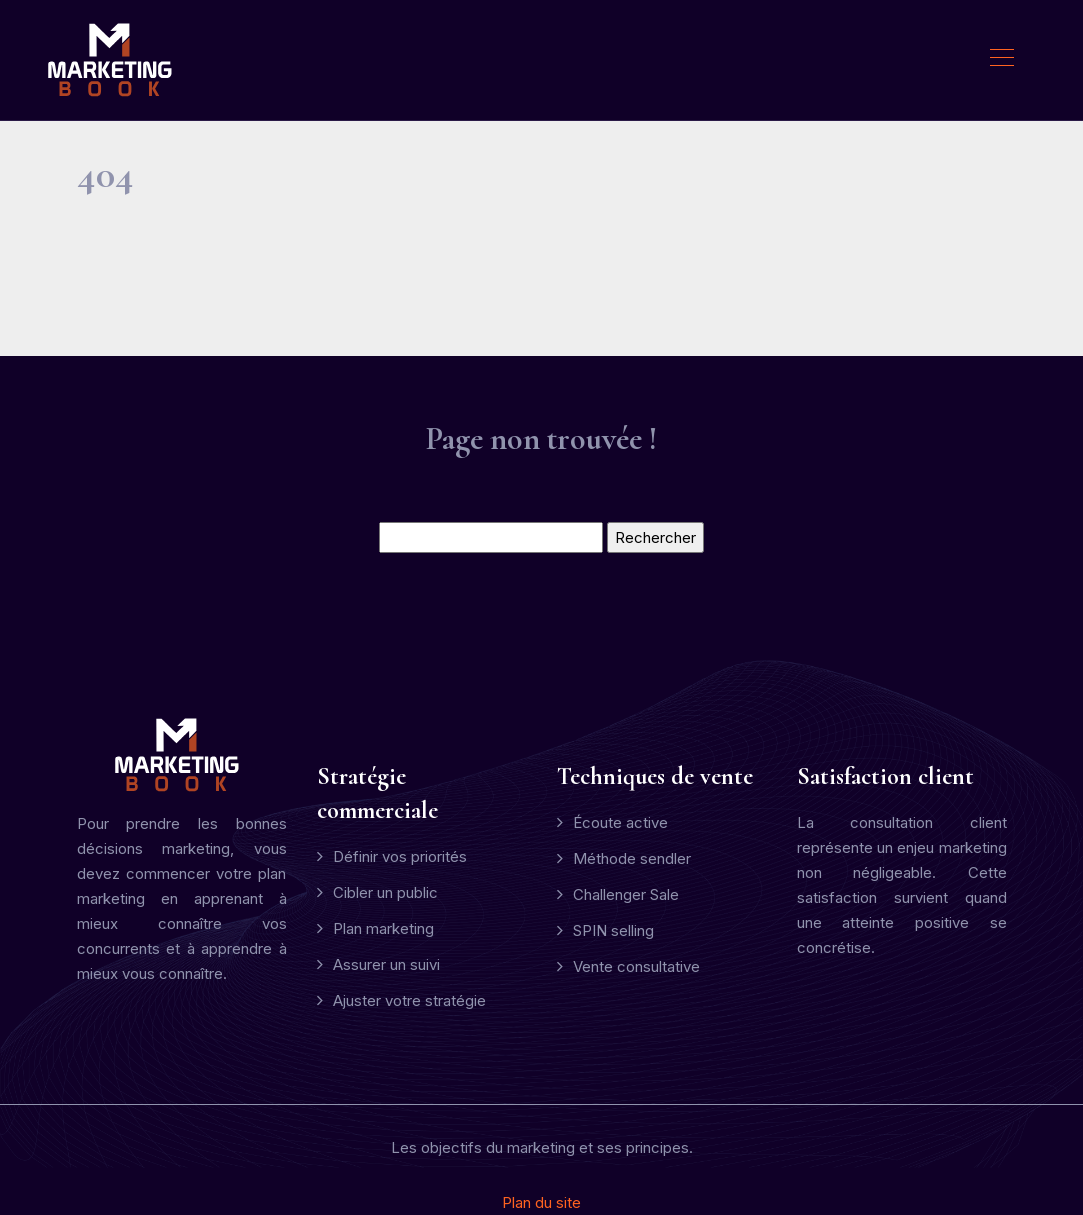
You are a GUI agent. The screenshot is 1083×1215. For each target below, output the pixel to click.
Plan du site (541, 1202)
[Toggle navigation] (1001, 60)
